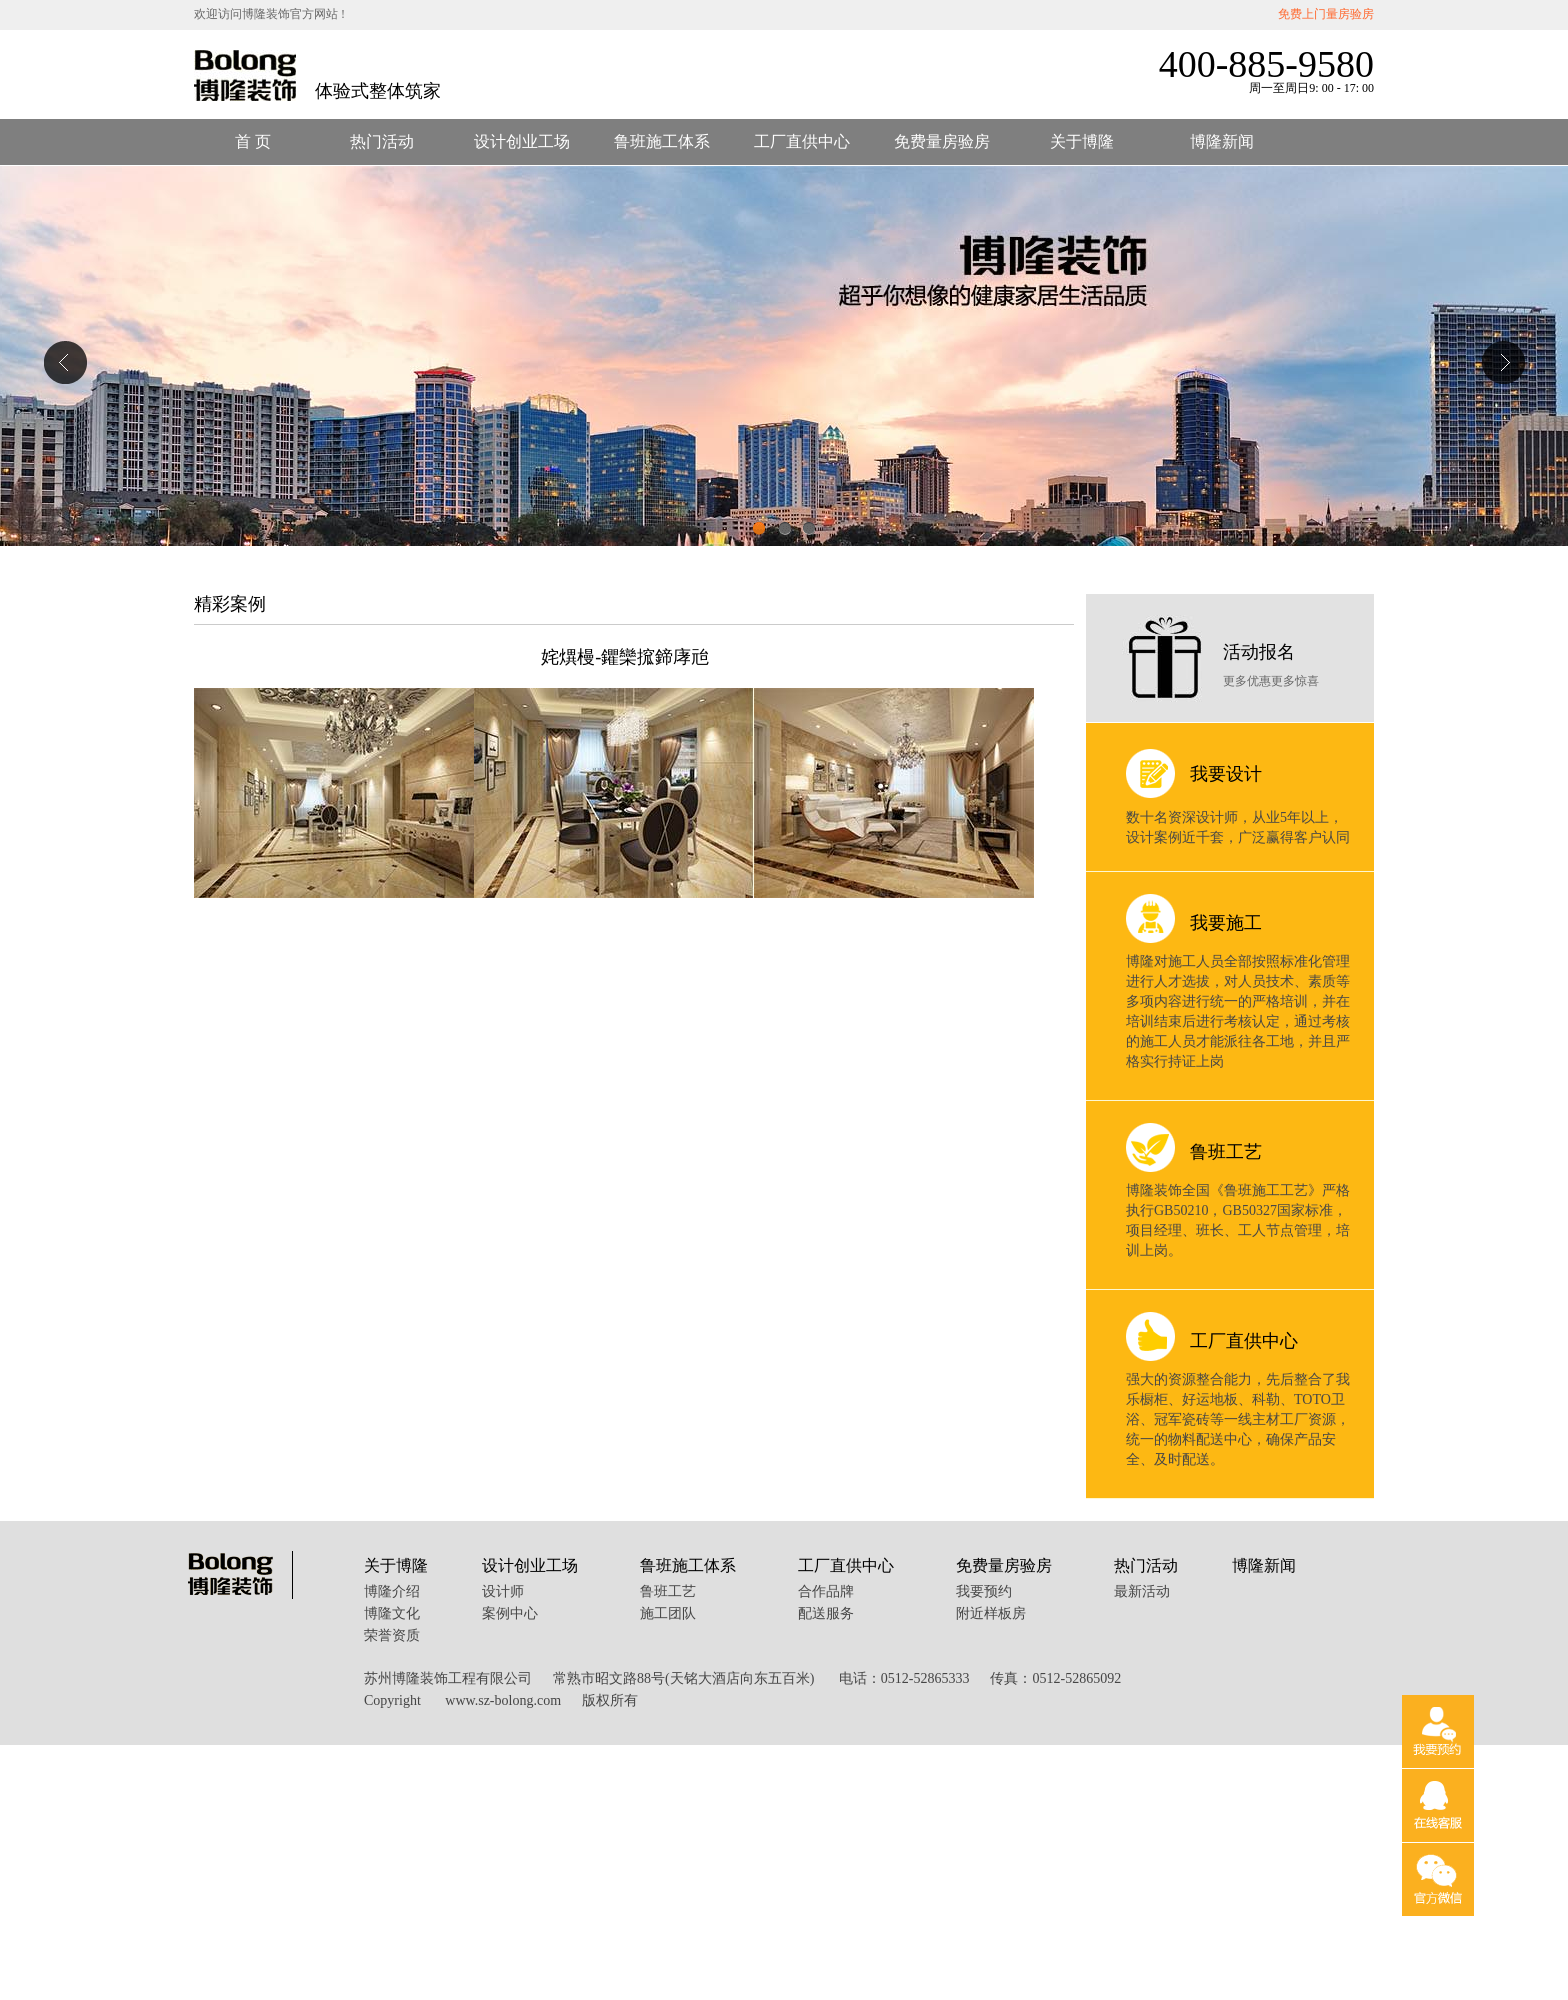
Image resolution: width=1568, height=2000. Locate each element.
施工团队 (668, 1613)
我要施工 (1226, 923)
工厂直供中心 (802, 141)
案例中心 (510, 1613)
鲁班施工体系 (662, 141)
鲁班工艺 (1226, 1152)
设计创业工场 (522, 141)
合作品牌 (826, 1591)
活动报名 (1259, 652)
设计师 (503, 1591)
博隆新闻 (1222, 141)
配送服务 (826, 1613)
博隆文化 (392, 1613)
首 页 (253, 141)
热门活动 (382, 141)
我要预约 (984, 1591)
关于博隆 (1082, 141)
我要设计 (1226, 774)
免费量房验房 (942, 141)
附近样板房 (991, 1613)
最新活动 (1142, 1591)
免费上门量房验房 (1326, 14)
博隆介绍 (392, 1591)
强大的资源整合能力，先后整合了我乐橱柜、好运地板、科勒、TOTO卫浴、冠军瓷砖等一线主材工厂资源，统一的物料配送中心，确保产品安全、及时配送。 (1238, 1419)
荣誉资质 (392, 1635)
